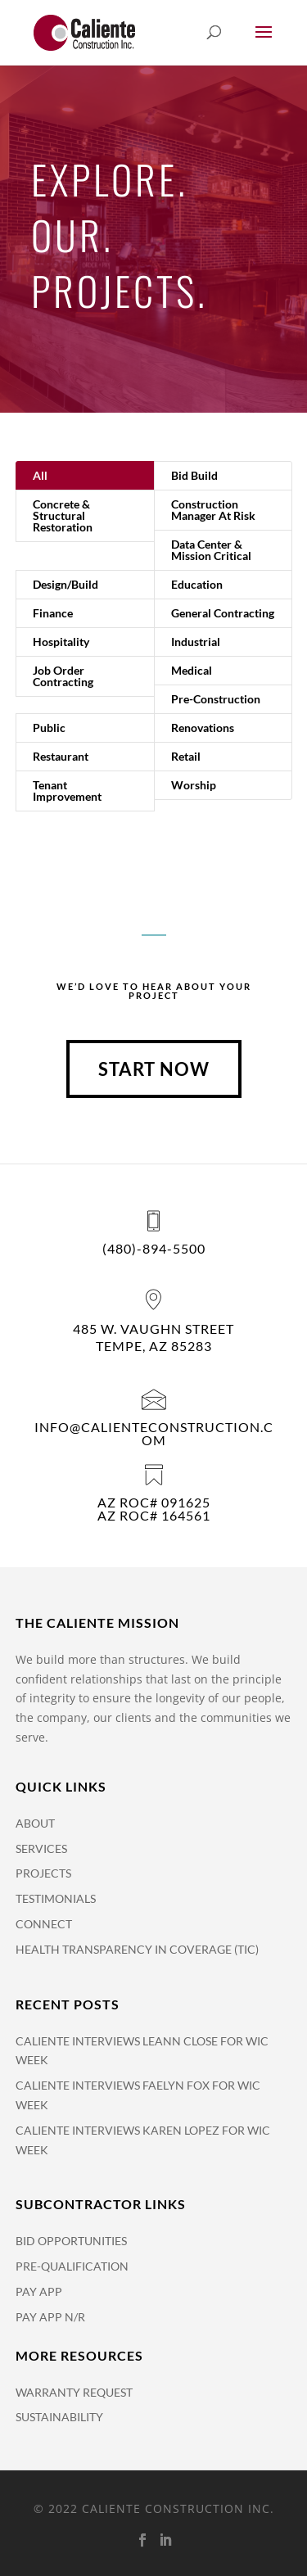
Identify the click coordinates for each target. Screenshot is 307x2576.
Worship (193, 785)
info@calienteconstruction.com (153, 1433)
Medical (191, 670)
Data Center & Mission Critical (211, 550)
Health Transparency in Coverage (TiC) (137, 1949)
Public (49, 727)
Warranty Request (74, 2392)
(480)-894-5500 (153, 1248)
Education (197, 584)
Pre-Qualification (72, 2266)
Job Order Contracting (63, 676)
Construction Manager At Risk (213, 509)
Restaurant (60, 756)
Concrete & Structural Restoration (63, 515)
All (40, 475)
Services (41, 1848)
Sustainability (59, 2417)
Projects (43, 1873)
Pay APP (39, 2291)
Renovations (202, 727)
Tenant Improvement (67, 790)
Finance (53, 613)
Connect (44, 1924)
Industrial (195, 642)
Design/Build (65, 584)
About (35, 1823)
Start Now (154, 1069)
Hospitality (61, 642)
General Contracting (222, 613)
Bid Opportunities (71, 2241)
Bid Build (194, 475)
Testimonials (56, 1898)
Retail (186, 756)
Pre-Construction (215, 699)
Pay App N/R (50, 2317)
